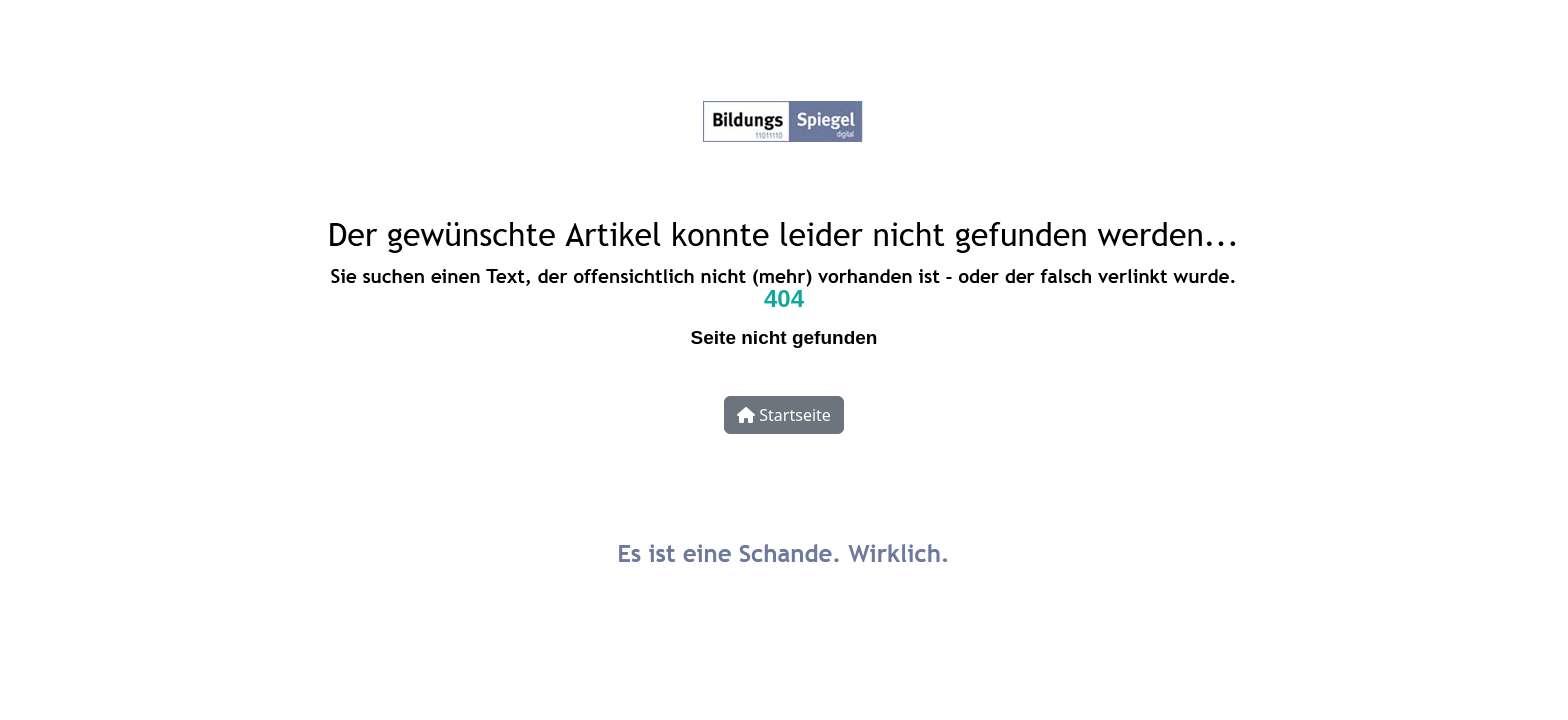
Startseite (784, 415)
